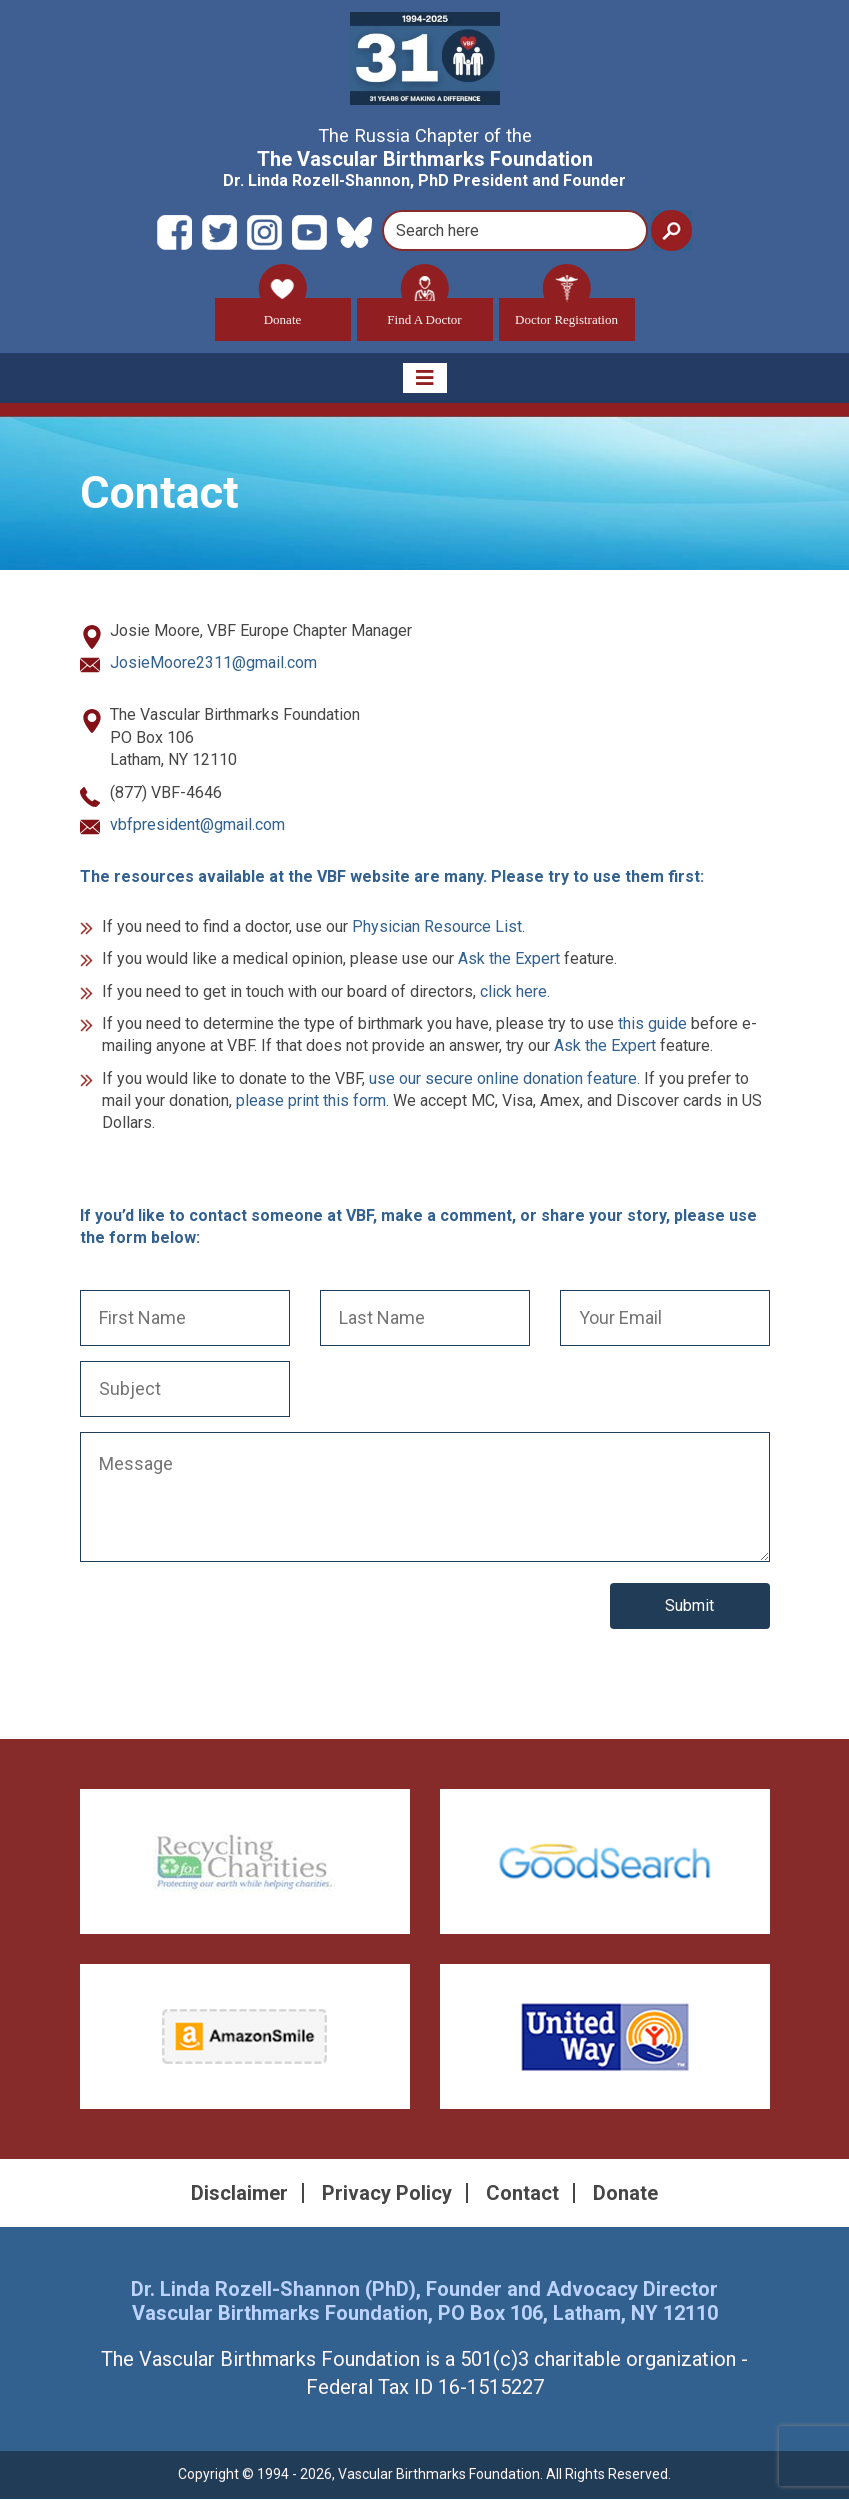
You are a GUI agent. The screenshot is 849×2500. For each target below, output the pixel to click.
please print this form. (312, 1101)
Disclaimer (239, 2194)
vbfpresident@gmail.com (197, 825)
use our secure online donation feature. (504, 1078)
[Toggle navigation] (425, 378)
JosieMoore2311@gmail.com (213, 663)
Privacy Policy (387, 2194)
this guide (652, 1024)
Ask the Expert (509, 959)
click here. (515, 991)
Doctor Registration (566, 312)
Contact (522, 2194)
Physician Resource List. (438, 926)
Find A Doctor (424, 312)
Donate (283, 312)
